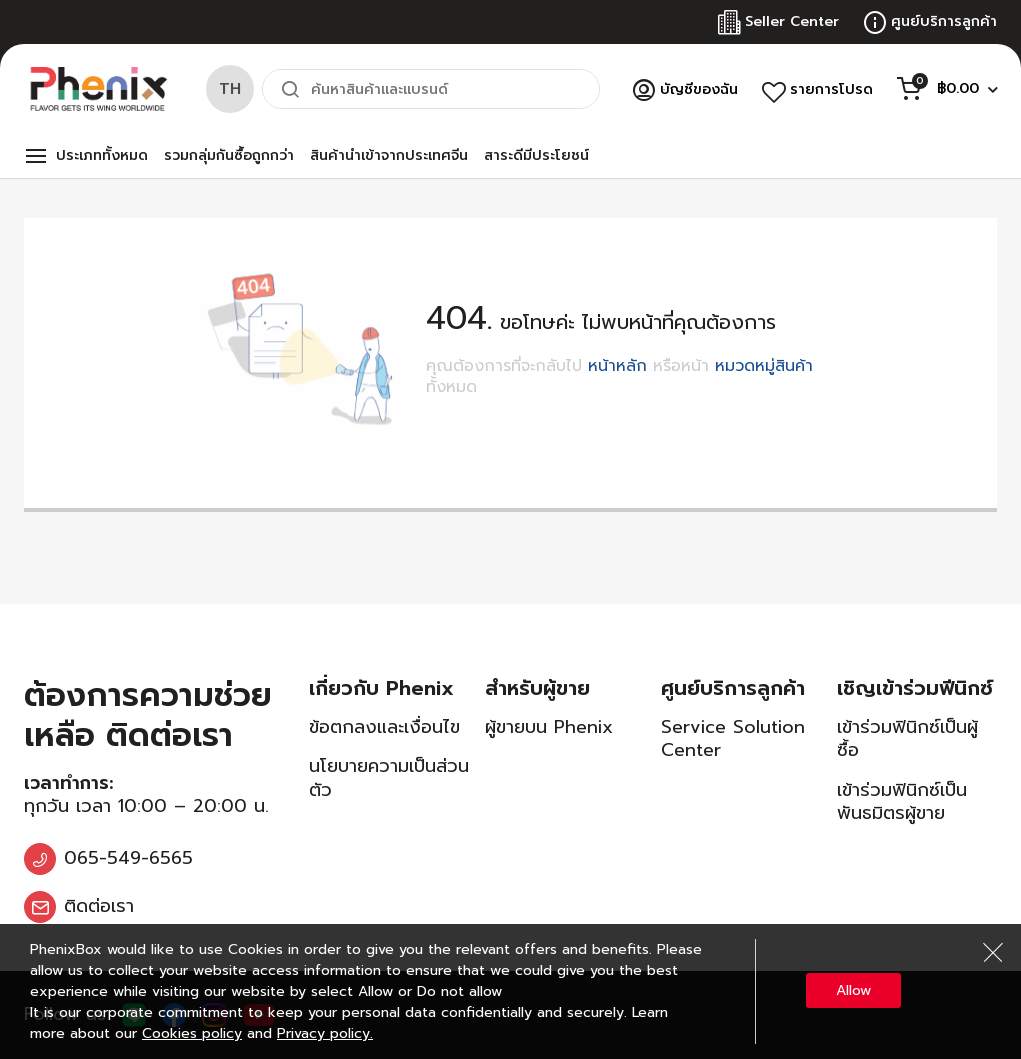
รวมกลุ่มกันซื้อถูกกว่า (229, 155)
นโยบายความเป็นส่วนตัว (389, 777)
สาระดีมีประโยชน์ (536, 155)
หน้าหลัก (617, 366)
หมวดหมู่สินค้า (764, 366)
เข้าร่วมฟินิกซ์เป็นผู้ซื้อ (907, 738)
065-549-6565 (128, 858)
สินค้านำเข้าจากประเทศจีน (389, 155)
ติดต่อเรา (99, 906)
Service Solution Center (733, 738)
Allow (853, 990)
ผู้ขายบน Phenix (549, 727)
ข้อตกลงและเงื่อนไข (384, 727)
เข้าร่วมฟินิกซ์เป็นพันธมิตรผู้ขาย (902, 801)
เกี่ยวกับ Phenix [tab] (381, 688)
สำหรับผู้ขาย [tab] (537, 688)
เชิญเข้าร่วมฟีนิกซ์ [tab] (915, 688)
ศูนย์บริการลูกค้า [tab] (733, 688)
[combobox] (431, 89)
